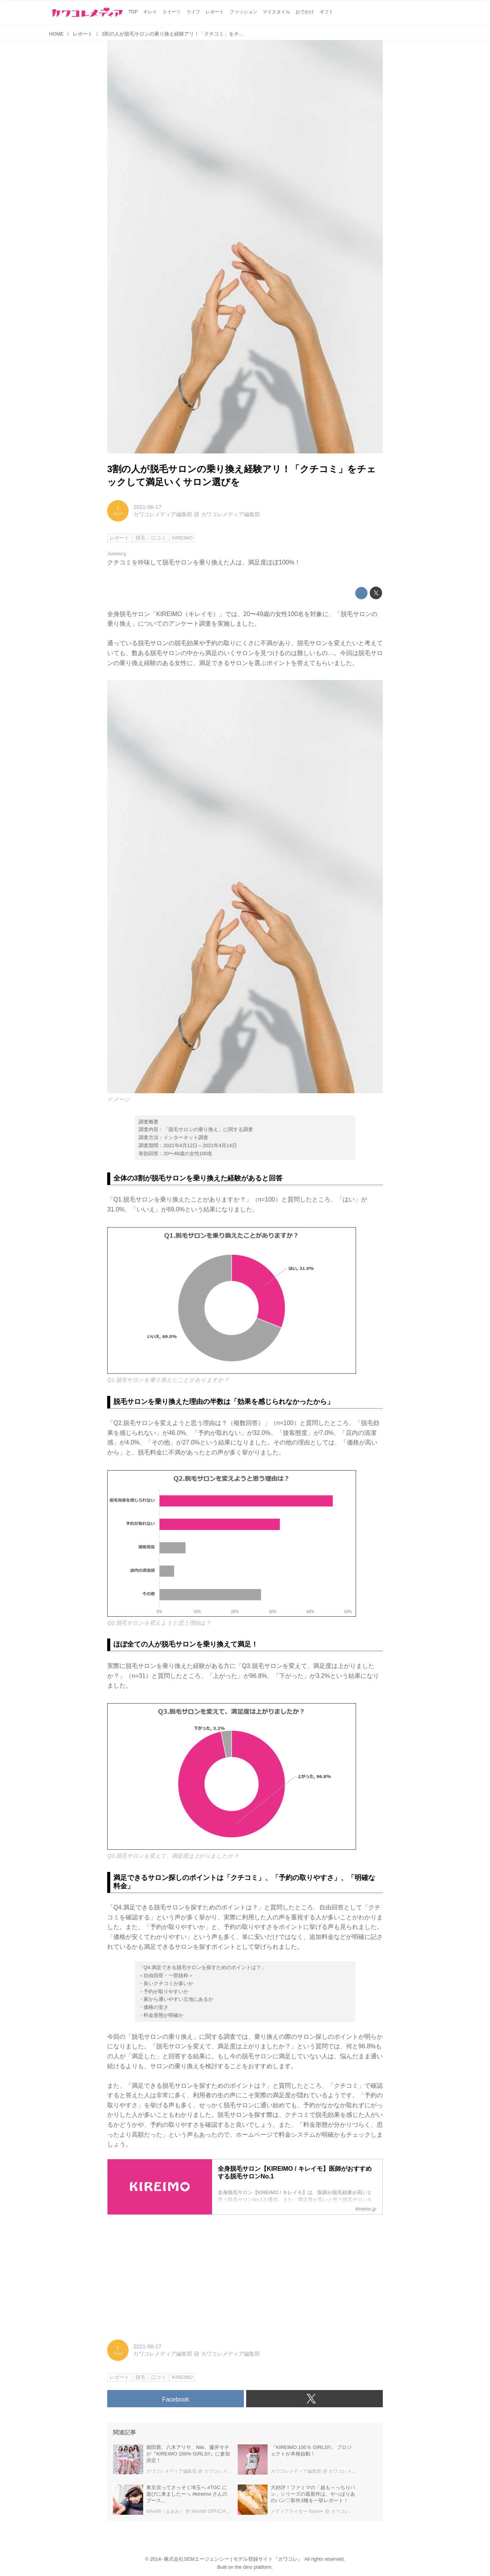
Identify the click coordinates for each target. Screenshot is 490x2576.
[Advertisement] (245, 2274)
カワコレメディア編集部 (162, 514)
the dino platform (253, 2567)
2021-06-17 (147, 507)
